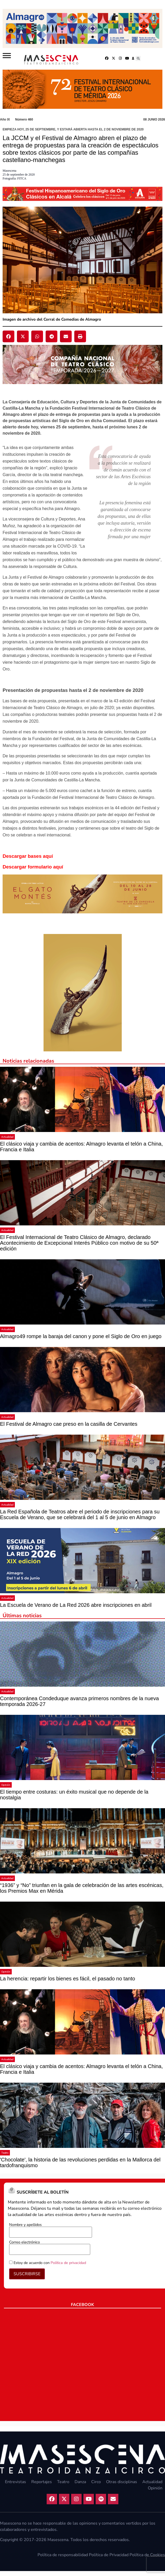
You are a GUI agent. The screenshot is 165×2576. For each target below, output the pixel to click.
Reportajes (41, 2482)
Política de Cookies (147, 2555)
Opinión (5, 1784)
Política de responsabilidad (63, 2555)
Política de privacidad (68, 2262)
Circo (96, 2482)
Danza (80, 2482)
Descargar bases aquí (28, 856)
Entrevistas (15, 2482)
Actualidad (7, 1136)
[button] (138, 58)
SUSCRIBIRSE (27, 2274)
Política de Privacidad (109, 2555)
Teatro (5, 2152)
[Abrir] (7, 55)
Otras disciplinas (121, 2482)
